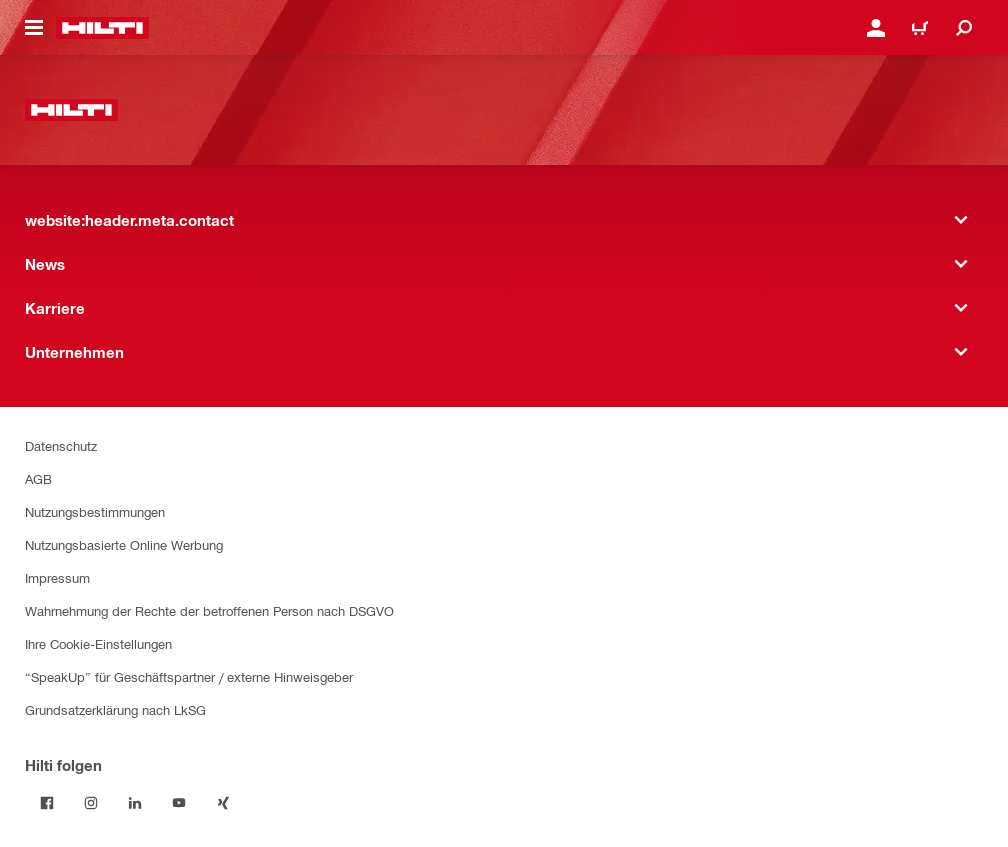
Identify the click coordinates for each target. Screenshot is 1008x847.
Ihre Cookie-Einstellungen (98, 643)
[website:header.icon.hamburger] (34, 28)
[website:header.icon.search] (964, 28)
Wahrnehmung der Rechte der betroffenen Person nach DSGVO (209, 610)
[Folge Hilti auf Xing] (223, 803)
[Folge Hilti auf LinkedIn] (135, 803)
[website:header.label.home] (102, 28)
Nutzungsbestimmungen (95, 511)
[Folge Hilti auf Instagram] (91, 803)
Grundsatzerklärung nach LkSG (115, 709)
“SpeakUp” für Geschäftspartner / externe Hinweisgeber (189, 676)
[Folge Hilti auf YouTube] (179, 803)
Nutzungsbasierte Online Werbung (124, 544)
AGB (38, 478)
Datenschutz (61, 445)
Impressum (57, 577)
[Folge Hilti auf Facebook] (47, 803)
